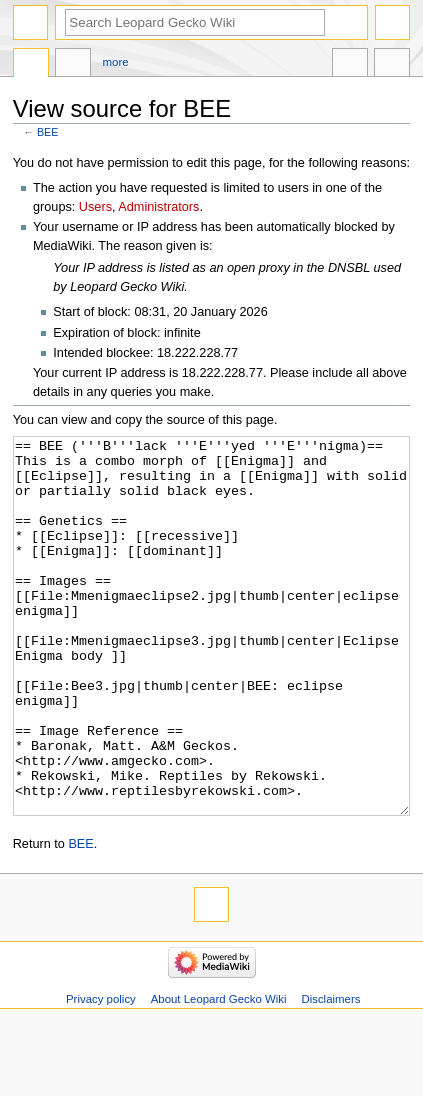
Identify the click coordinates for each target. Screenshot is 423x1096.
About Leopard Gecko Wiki (219, 1074)
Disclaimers (330, 1074)
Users (95, 207)
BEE (47, 132)
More (116, 62)
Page (31, 65)
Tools (392, 65)
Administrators (158, 207)
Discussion (73, 65)
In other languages (350, 65)
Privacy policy (101, 1074)
